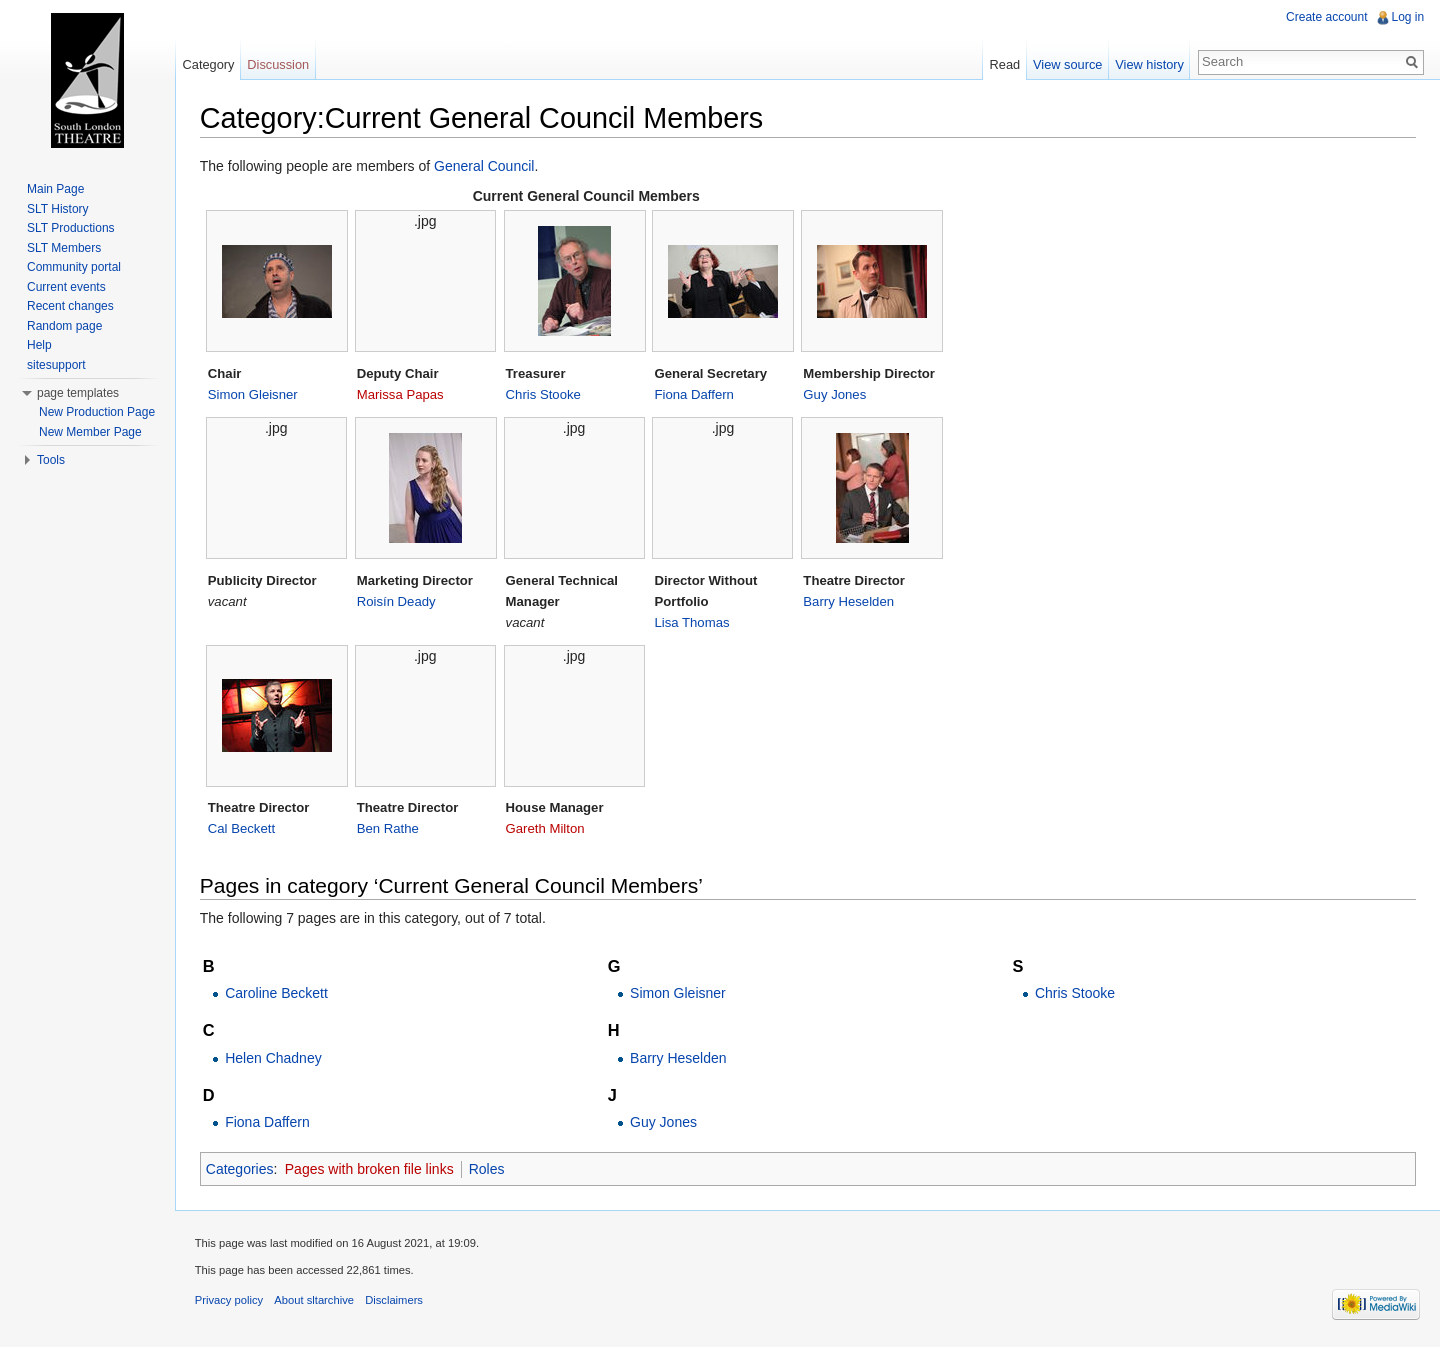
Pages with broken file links (370, 1169)
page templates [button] (78, 393)
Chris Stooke (544, 394)
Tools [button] (51, 460)
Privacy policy (230, 1301)
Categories (241, 1169)
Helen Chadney (274, 1058)
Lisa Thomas (693, 622)
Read (1004, 64)
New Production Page (97, 412)
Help (39, 345)
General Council (485, 166)
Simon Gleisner (254, 394)
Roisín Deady (397, 601)
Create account (1326, 17)
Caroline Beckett (277, 993)
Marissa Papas (401, 394)
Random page (64, 326)
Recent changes (70, 306)
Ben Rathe (389, 828)
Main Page (55, 189)
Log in (1407, 17)
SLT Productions (71, 228)
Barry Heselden (850, 601)
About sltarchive (316, 1301)
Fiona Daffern (695, 394)
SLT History (58, 209)
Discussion (279, 64)
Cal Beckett (242, 828)
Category (209, 64)
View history (1149, 64)
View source (1067, 64)
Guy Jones (836, 394)
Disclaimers (395, 1301)
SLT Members (64, 248)
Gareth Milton (546, 828)
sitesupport (56, 365)
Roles (488, 1169)
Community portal (74, 267)
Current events (66, 287)
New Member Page (90, 432)
